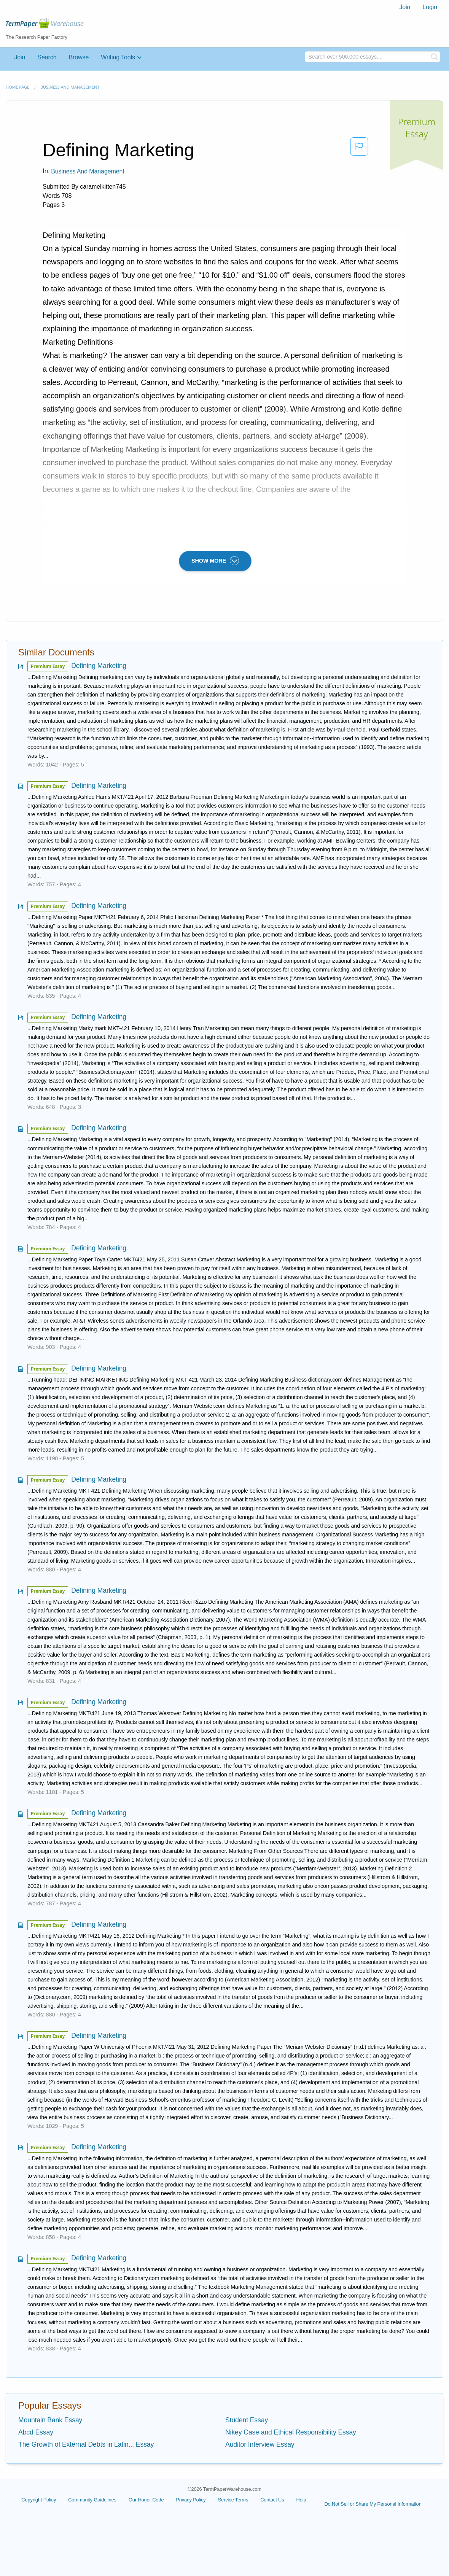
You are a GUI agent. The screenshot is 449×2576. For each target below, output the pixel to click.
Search (46, 57)
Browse (78, 57)
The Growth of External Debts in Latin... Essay (86, 2444)
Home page (17, 87)
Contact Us (272, 2500)
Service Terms (233, 2500)
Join (404, 7)
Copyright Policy (38, 2500)
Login (429, 7)
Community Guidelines (92, 2500)
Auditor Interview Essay (260, 2444)
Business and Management (69, 87)
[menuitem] (404, 7)
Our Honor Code (146, 2500)
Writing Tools (118, 57)
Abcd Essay (35, 2432)
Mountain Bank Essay (50, 2420)
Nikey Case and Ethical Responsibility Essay (290, 2432)
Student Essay (246, 2420)
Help (301, 2500)
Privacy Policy (190, 2500)
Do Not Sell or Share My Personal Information (372, 2504)
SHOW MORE (215, 560)
